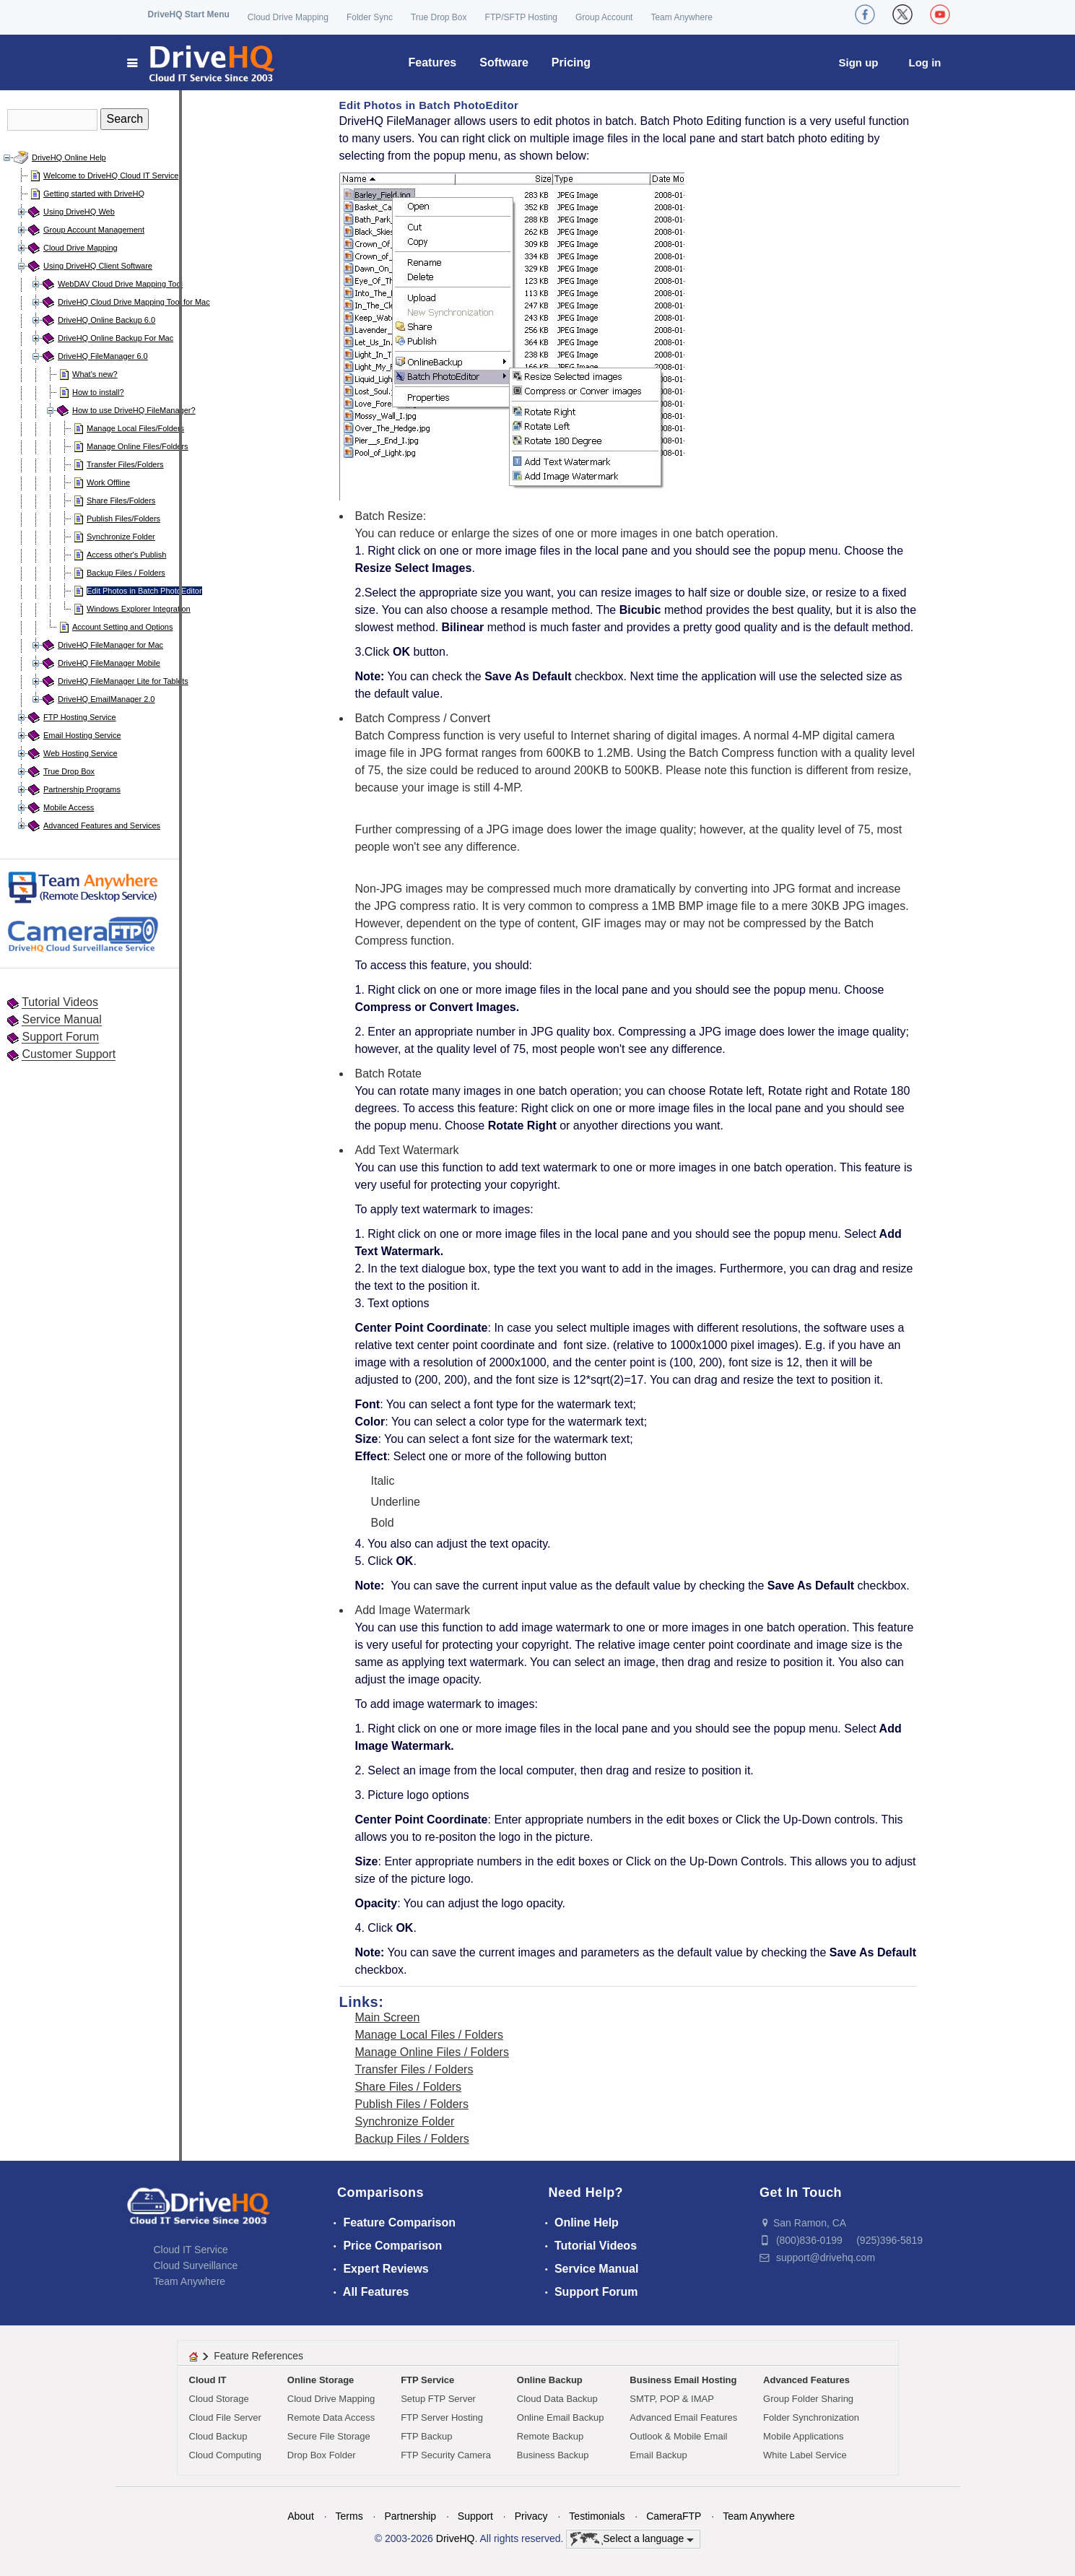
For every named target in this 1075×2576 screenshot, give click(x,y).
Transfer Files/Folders (125, 464)
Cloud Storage (219, 2398)
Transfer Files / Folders (414, 2069)
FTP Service (427, 2380)
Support (475, 2516)
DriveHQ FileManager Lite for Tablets (123, 681)
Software (503, 62)
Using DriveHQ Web (79, 211)
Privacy (531, 2516)
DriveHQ (455, 2538)
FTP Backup (426, 2436)
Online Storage (320, 2380)
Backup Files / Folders (126, 572)
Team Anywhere (681, 17)
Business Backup (553, 2455)
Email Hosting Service (82, 735)
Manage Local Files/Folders (135, 428)
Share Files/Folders (121, 500)
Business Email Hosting (683, 2380)
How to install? (98, 392)
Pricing (571, 62)
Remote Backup (550, 2436)
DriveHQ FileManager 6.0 (103, 356)
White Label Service (805, 2455)
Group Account (603, 17)
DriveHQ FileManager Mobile (109, 663)
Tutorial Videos (60, 1002)
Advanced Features (806, 2380)
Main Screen (387, 2017)
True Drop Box (439, 17)
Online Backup (550, 2380)
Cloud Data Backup (557, 2398)
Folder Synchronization (811, 2417)
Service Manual (61, 1019)
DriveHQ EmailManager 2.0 (106, 699)
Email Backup (658, 2455)
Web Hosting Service (80, 753)
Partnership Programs (82, 789)
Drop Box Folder (321, 2455)
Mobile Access (68, 807)
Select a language (632, 2539)
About (300, 2516)
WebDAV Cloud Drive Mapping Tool (120, 283)
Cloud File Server (225, 2417)
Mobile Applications (803, 2436)
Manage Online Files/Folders (137, 446)
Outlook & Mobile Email (678, 2436)
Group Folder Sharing (808, 2398)
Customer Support (69, 1054)
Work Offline (108, 482)
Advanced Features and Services (101, 825)
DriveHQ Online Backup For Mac (115, 338)
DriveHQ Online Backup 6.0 (106, 320)
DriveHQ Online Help (69, 157)
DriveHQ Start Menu (189, 14)
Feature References (258, 2356)
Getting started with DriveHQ (93, 193)
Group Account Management (93, 229)
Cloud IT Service (191, 2249)
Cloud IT (208, 2380)
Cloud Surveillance (196, 2265)
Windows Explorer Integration (139, 608)
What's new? (95, 374)
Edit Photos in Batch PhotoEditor (144, 590)
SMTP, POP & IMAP (672, 2398)
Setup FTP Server (438, 2398)
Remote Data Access (331, 2417)
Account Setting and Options (122, 627)
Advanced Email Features (683, 2417)
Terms (349, 2516)
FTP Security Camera (446, 2455)
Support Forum (60, 1037)
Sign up (859, 62)
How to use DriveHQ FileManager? (134, 410)
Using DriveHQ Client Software (97, 265)
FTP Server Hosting (442, 2417)
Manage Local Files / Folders (429, 2035)
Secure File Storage (328, 2436)
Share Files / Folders (408, 2087)
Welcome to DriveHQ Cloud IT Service (110, 175)
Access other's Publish (126, 554)
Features (433, 62)
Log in (925, 62)
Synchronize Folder (121, 536)
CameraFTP (673, 2516)
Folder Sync (370, 17)
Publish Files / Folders (412, 2104)
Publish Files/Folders (123, 518)
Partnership (410, 2516)
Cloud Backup (218, 2436)
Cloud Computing (225, 2455)
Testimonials (596, 2516)
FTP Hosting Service (79, 717)
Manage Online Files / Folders (432, 2052)
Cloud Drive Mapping (288, 17)
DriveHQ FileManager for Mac (110, 645)
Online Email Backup (560, 2417)
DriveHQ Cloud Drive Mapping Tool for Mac (134, 302)
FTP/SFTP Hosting (521, 17)
